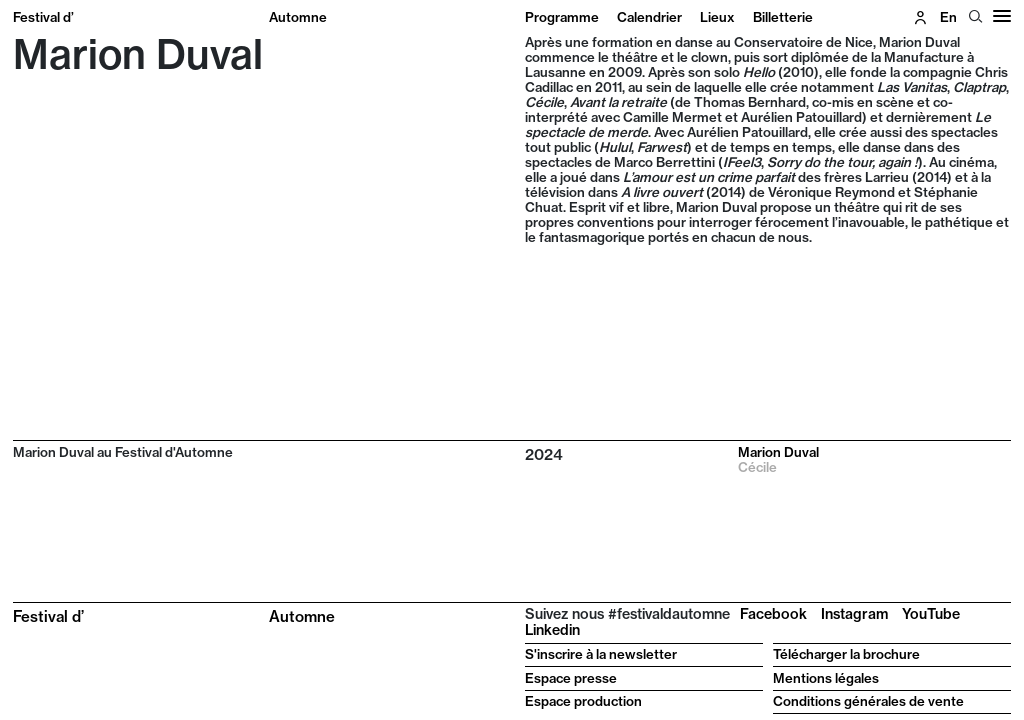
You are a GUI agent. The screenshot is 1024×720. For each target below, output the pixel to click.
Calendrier (649, 17)
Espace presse (571, 678)
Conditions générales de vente (868, 701)
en (948, 17)
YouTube (931, 614)
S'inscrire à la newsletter (601, 654)
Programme (562, 17)
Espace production (583, 701)
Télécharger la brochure (846, 654)
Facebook (773, 614)
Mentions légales (826, 678)
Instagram (854, 614)
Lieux (717, 17)
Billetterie (783, 17)
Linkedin (552, 630)
